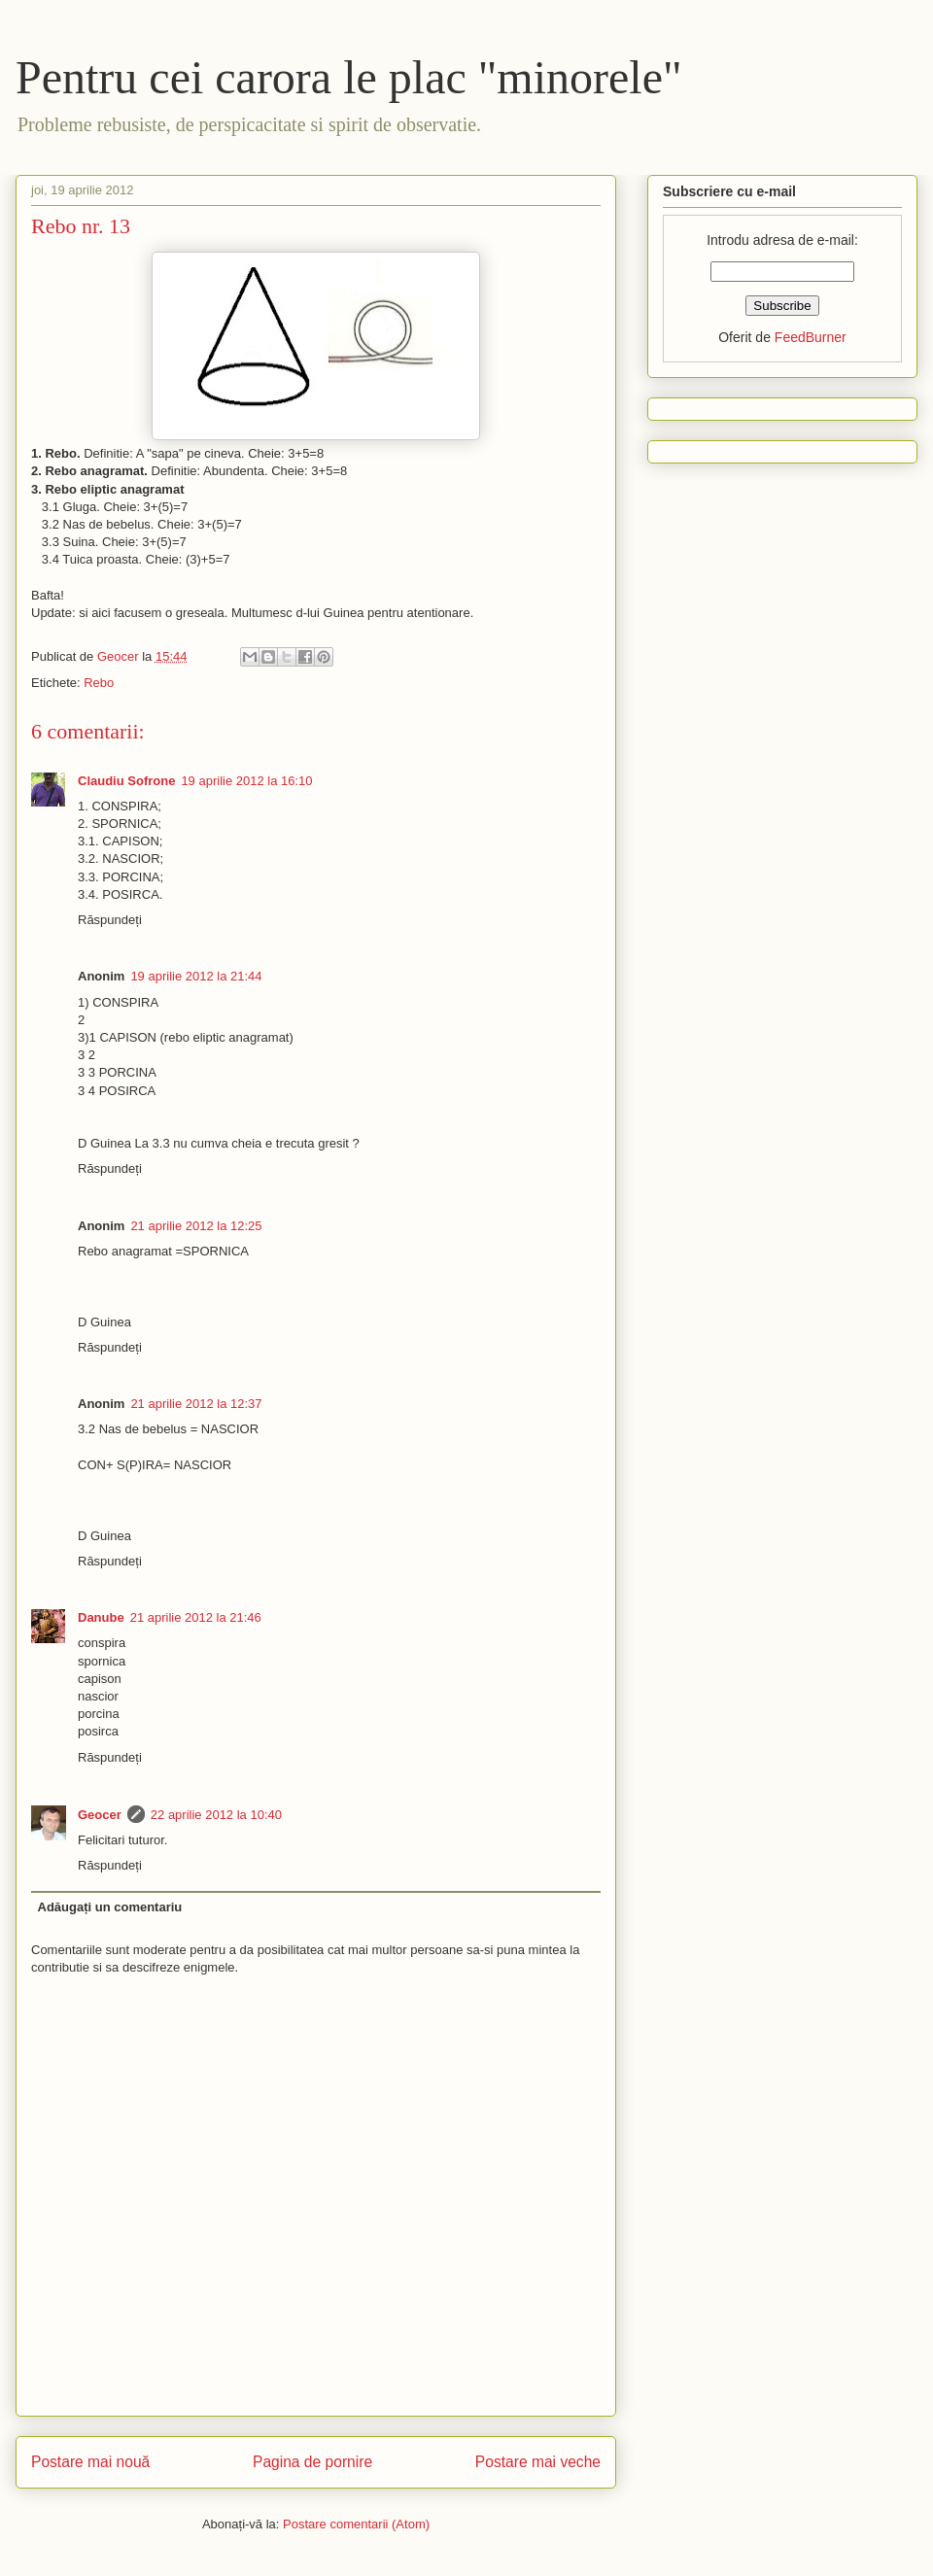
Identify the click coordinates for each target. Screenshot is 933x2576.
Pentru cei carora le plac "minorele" (349, 77)
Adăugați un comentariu (110, 1907)
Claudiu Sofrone (126, 780)
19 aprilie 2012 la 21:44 (195, 976)
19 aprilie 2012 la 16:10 (246, 780)
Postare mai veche (538, 2462)
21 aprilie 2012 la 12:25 (195, 1226)
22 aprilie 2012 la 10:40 (216, 1814)
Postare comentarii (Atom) (356, 2524)
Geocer (99, 1814)
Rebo (99, 682)
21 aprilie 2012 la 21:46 (195, 1617)
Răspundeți (110, 919)
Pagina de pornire (312, 2462)
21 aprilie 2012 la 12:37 (195, 1403)
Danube (101, 1617)
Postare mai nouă (90, 2462)
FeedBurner (811, 337)
